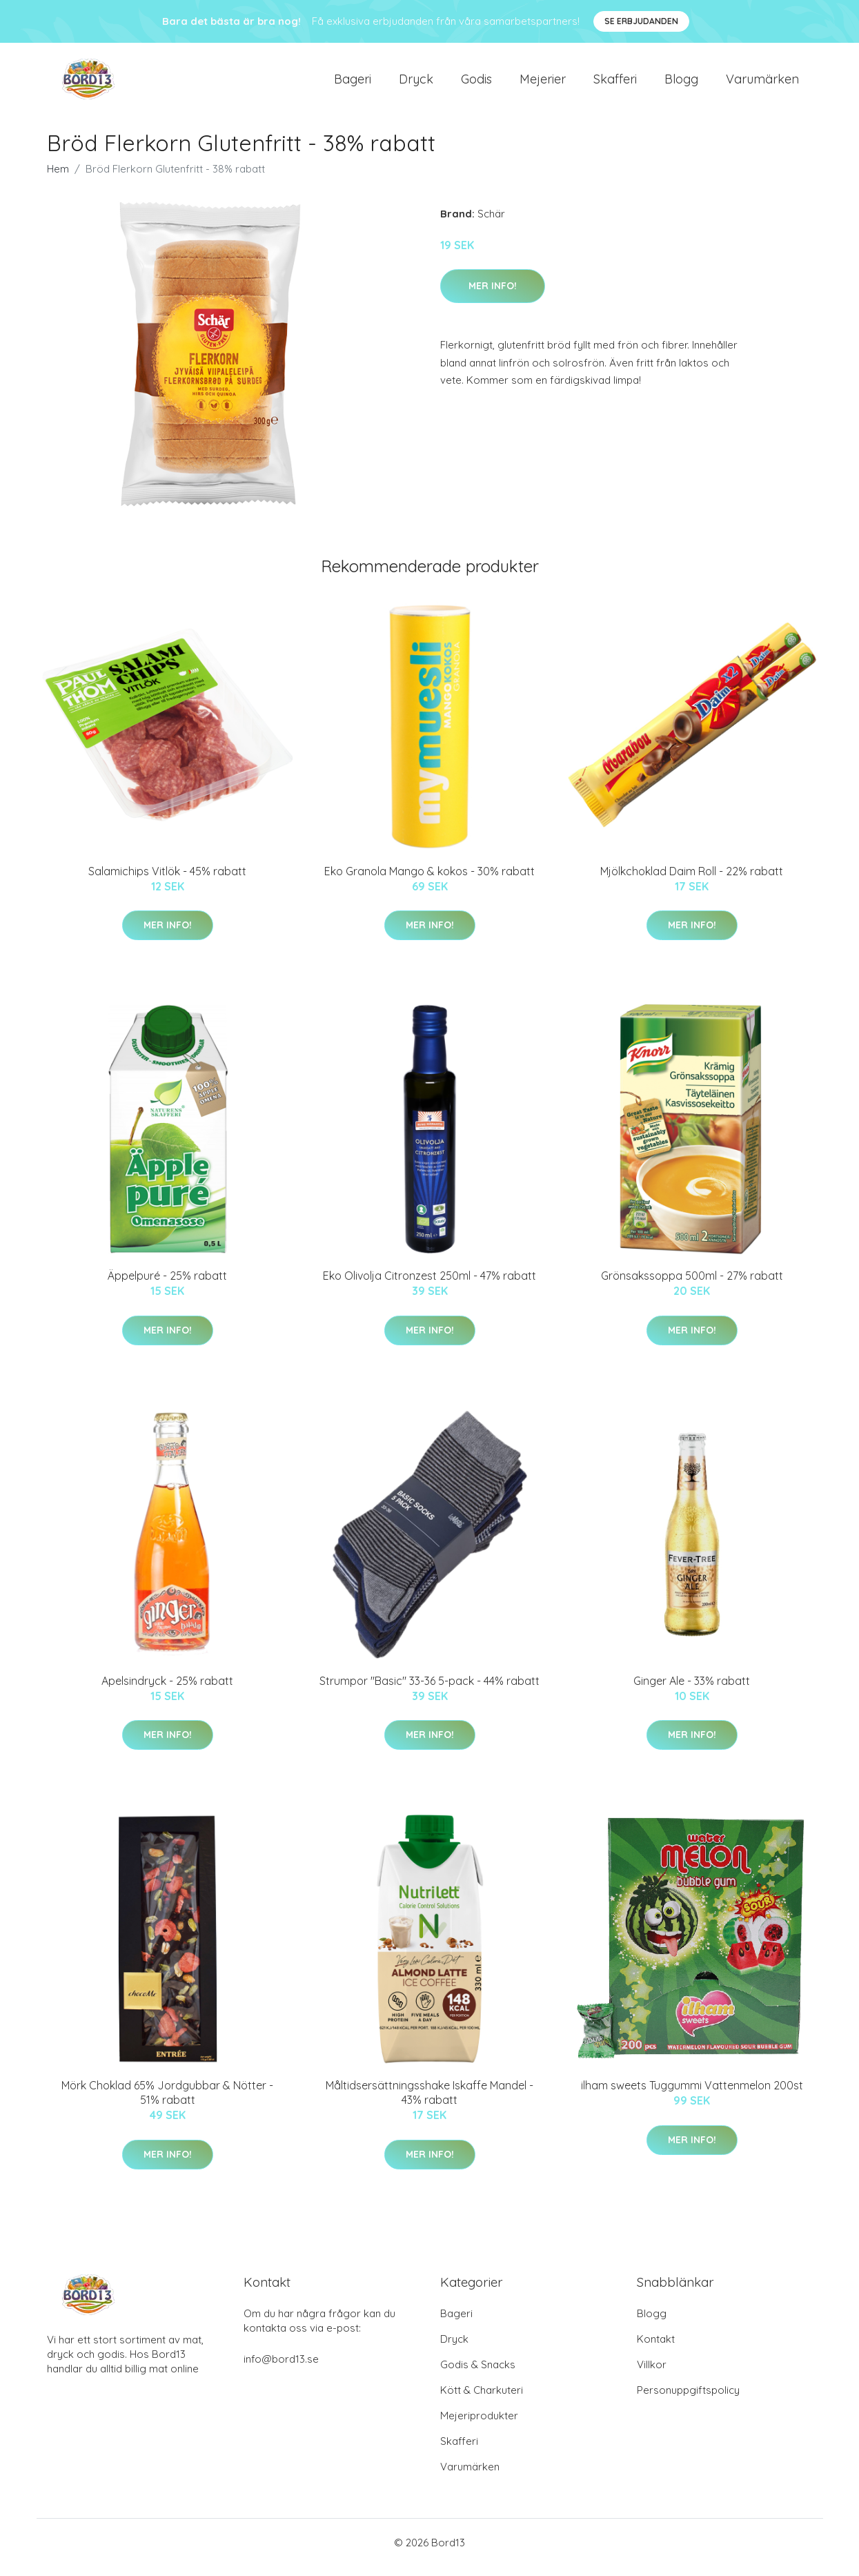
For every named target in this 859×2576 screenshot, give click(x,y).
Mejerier (543, 84)
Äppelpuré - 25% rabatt (167, 1285)
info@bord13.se (281, 2368)
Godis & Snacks (477, 2374)
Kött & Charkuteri (481, 2399)
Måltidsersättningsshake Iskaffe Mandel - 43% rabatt (429, 2102)
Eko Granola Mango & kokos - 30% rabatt (429, 881)
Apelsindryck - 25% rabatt (167, 1690)
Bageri (352, 84)
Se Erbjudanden (641, 21)
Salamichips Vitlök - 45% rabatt (167, 881)
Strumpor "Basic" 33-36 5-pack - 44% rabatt (429, 1690)
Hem (58, 178)
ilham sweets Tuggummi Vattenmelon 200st (692, 2095)
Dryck (416, 84)
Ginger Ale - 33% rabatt (691, 1690)
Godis (476, 84)
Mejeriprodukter (479, 2425)
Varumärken (762, 84)
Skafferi (615, 84)
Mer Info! (492, 295)
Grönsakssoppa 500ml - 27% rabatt (692, 1285)
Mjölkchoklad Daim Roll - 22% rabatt (691, 881)
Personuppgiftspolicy (688, 2399)
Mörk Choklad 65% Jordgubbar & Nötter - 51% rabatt (167, 2102)
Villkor (652, 2374)
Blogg (681, 84)
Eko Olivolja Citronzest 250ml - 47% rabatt (429, 1285)
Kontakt (656, 2348)
